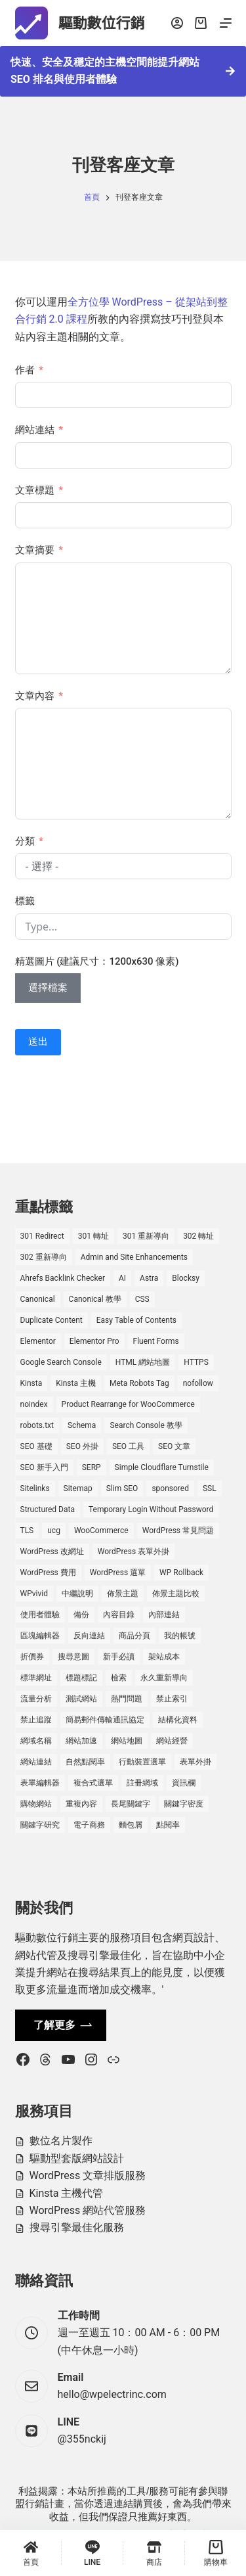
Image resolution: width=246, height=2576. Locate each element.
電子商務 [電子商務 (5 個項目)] (89, 1824)
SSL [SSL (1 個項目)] (209, 1488)
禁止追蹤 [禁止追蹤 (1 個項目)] (36, 1719)
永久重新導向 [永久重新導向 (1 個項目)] (164, 1677)
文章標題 (34, 490)
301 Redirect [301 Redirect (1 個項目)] (42, 1236)
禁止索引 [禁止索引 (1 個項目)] (172, 1698)
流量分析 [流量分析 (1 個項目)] (36, 1698)
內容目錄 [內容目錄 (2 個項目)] (118, 1614)
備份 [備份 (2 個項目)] (81, 1614)
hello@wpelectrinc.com (112, 2394)
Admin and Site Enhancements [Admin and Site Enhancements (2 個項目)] (134, 1257)
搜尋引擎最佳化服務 (77, 2227)
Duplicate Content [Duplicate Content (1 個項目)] (51, 1320)
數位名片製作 (61, 2140)
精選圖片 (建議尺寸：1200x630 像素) (97, 961)
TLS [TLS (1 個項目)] (27, 1530)
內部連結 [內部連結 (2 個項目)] (164, 1614)
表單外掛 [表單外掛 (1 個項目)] (195, 1761)
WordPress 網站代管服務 (88, 2210)
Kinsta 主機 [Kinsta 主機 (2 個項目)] (76, 1383)
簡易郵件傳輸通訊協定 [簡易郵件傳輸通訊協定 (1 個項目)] (105, 1719)
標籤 (25, 901)
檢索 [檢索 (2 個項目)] (119, 1677)
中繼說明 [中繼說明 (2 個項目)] (77, 1593)
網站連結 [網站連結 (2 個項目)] (36, 1761)
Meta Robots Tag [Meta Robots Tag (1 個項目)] (139, 1383)
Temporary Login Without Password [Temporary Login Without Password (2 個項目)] (151, 1509)
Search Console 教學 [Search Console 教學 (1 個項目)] (146, 1425)
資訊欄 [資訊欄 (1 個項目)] (183, 1782)
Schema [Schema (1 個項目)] (82, 1425)
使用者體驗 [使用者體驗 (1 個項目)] (40, 1614)
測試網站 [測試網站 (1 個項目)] (81, 1698)
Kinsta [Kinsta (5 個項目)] (31, 1383)
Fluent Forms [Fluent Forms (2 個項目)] (156, 1341)
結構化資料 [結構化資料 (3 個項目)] (177, 1719)
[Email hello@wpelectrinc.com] (31, 2386)
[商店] (154, 2553)
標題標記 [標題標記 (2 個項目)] (81, 1677)
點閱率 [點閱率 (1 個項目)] (168, 1824)
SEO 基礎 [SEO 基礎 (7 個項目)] (36, 1446)
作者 (25, 370)
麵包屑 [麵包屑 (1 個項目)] (130, 1824)
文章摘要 (34, 550)
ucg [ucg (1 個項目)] (53, 1530)
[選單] (226, 23)
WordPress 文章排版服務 (88, 2175)
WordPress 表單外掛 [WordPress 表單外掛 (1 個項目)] (133, 1551)
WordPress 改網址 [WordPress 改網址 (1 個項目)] (52, 1551)
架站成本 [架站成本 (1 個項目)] (164, 1656)
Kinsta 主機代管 (67, 2193)
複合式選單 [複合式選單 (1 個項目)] (93, 1782)
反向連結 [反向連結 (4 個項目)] (89, 1635)
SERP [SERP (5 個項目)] (91, 1467)
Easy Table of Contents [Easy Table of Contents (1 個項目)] (136, 1320)
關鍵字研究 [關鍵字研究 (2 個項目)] (40, 1824)
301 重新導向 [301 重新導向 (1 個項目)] (146, 1236)
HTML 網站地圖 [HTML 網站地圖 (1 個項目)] (142, 1362)
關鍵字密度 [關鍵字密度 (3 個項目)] (183, 1803)
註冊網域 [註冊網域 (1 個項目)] (142, 1782)
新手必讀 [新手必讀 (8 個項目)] (118, 1656)
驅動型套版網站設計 (77, 2158)
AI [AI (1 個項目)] (122, 1278)
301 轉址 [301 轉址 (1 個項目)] (93, 1236)
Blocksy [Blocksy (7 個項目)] (185, 1278)
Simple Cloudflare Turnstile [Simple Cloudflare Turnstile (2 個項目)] (162, 1467)
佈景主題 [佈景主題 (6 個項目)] (122, 1593)
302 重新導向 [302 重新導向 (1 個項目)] (43, 1257)
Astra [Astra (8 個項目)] (149, 1278)
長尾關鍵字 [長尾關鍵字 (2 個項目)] (130, 1803)
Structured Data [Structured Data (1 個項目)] (47, 1509)
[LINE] (92, 2553)
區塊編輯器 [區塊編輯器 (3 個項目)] (40, 1635)
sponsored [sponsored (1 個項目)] (170, 1488)
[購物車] (215, 2553)
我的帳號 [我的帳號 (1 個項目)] (179, 1635)
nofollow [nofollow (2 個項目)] (198, 1383)
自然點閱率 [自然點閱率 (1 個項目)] (85, 1761)
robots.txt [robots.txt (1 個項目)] (37, 1425)
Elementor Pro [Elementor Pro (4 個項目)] (94, 1341)
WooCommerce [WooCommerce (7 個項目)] (101, 1530)
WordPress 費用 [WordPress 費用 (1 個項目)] (48, 1572)
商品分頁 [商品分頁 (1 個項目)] (134, 1635)
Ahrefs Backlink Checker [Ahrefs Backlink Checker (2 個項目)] (62, 1278)
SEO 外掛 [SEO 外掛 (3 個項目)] (82, 1446)
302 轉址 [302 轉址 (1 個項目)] (198, 1236)
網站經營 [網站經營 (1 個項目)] (172, 1740)
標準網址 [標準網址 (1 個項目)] (36, 1677)
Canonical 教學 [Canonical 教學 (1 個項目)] (95, 1299)
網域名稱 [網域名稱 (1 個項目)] (36, 1740)
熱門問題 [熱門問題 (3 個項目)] (126, 1698)
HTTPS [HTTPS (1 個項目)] (196, 1362)
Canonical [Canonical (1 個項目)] (37, 1299)
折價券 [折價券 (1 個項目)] (32, 1656)
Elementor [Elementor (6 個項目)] (38, 1341)
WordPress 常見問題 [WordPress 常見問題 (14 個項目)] (178, 1530)
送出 (38, 1041)
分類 (25, 841)
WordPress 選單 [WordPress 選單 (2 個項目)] (118, 1572)
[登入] (177, 23)
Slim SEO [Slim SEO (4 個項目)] (122, 1488)
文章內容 (34, 696)
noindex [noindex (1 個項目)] (34, 1404)
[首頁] (30, 2553)
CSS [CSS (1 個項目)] (142, 1299)
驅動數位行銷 (101, 23)
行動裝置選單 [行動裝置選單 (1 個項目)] (142, 1761)
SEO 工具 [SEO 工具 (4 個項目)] (128, 1446)
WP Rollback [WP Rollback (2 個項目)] (181, 1572)
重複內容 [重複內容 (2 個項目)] (81, 1803)
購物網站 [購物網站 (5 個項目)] (36, 1803)
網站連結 (34, 430)
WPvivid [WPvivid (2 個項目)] (34, 1593)
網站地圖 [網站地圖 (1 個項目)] (126, 1740)
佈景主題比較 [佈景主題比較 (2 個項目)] (175, 1593)
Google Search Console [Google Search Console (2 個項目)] (61, 1362)
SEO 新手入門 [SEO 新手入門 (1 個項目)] (44, 1467)
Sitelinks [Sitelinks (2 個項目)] (35, 1488)
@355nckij (82, 2439)
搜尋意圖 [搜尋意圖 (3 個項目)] (73, 1656)
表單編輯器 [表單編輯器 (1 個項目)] (40, 1782)
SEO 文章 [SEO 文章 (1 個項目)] (174, 1446)
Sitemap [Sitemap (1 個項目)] (78, 1488)
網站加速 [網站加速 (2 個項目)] (81, 1740)
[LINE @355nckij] (31, 2430)
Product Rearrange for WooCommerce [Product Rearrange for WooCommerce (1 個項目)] (128, 1404)
